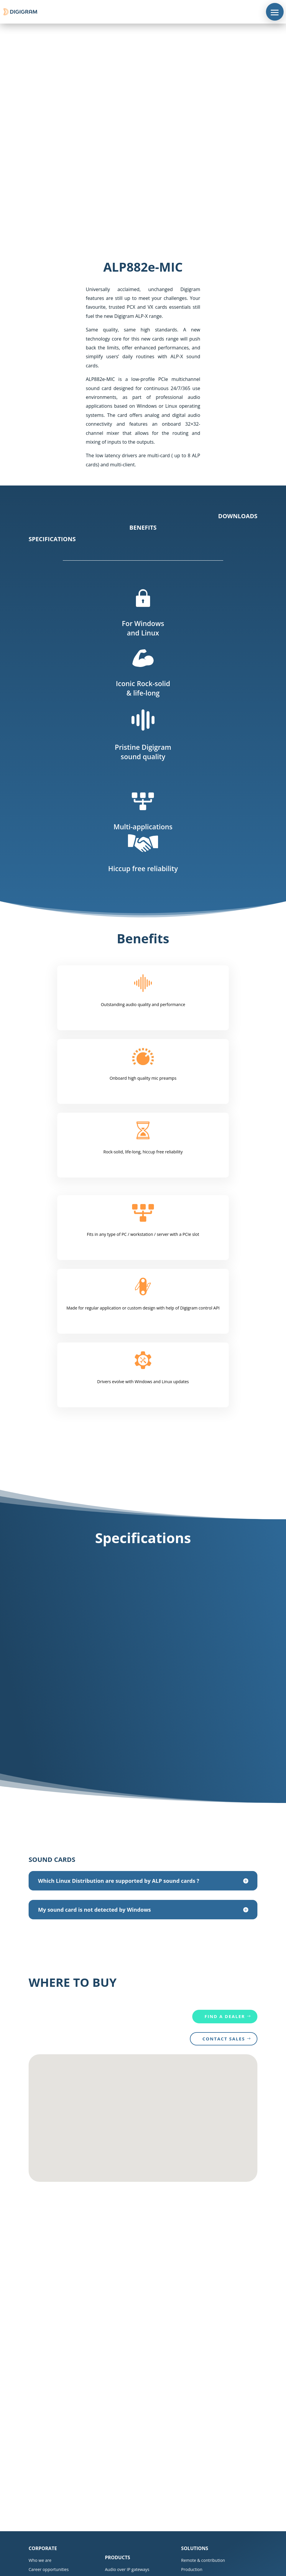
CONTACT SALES (223, 2039)
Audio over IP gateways (127, 2569)
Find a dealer (225, 2016)
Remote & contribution (203, 2560)
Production (191, 2569)
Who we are (40, 2560)
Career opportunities (49, 2569)
